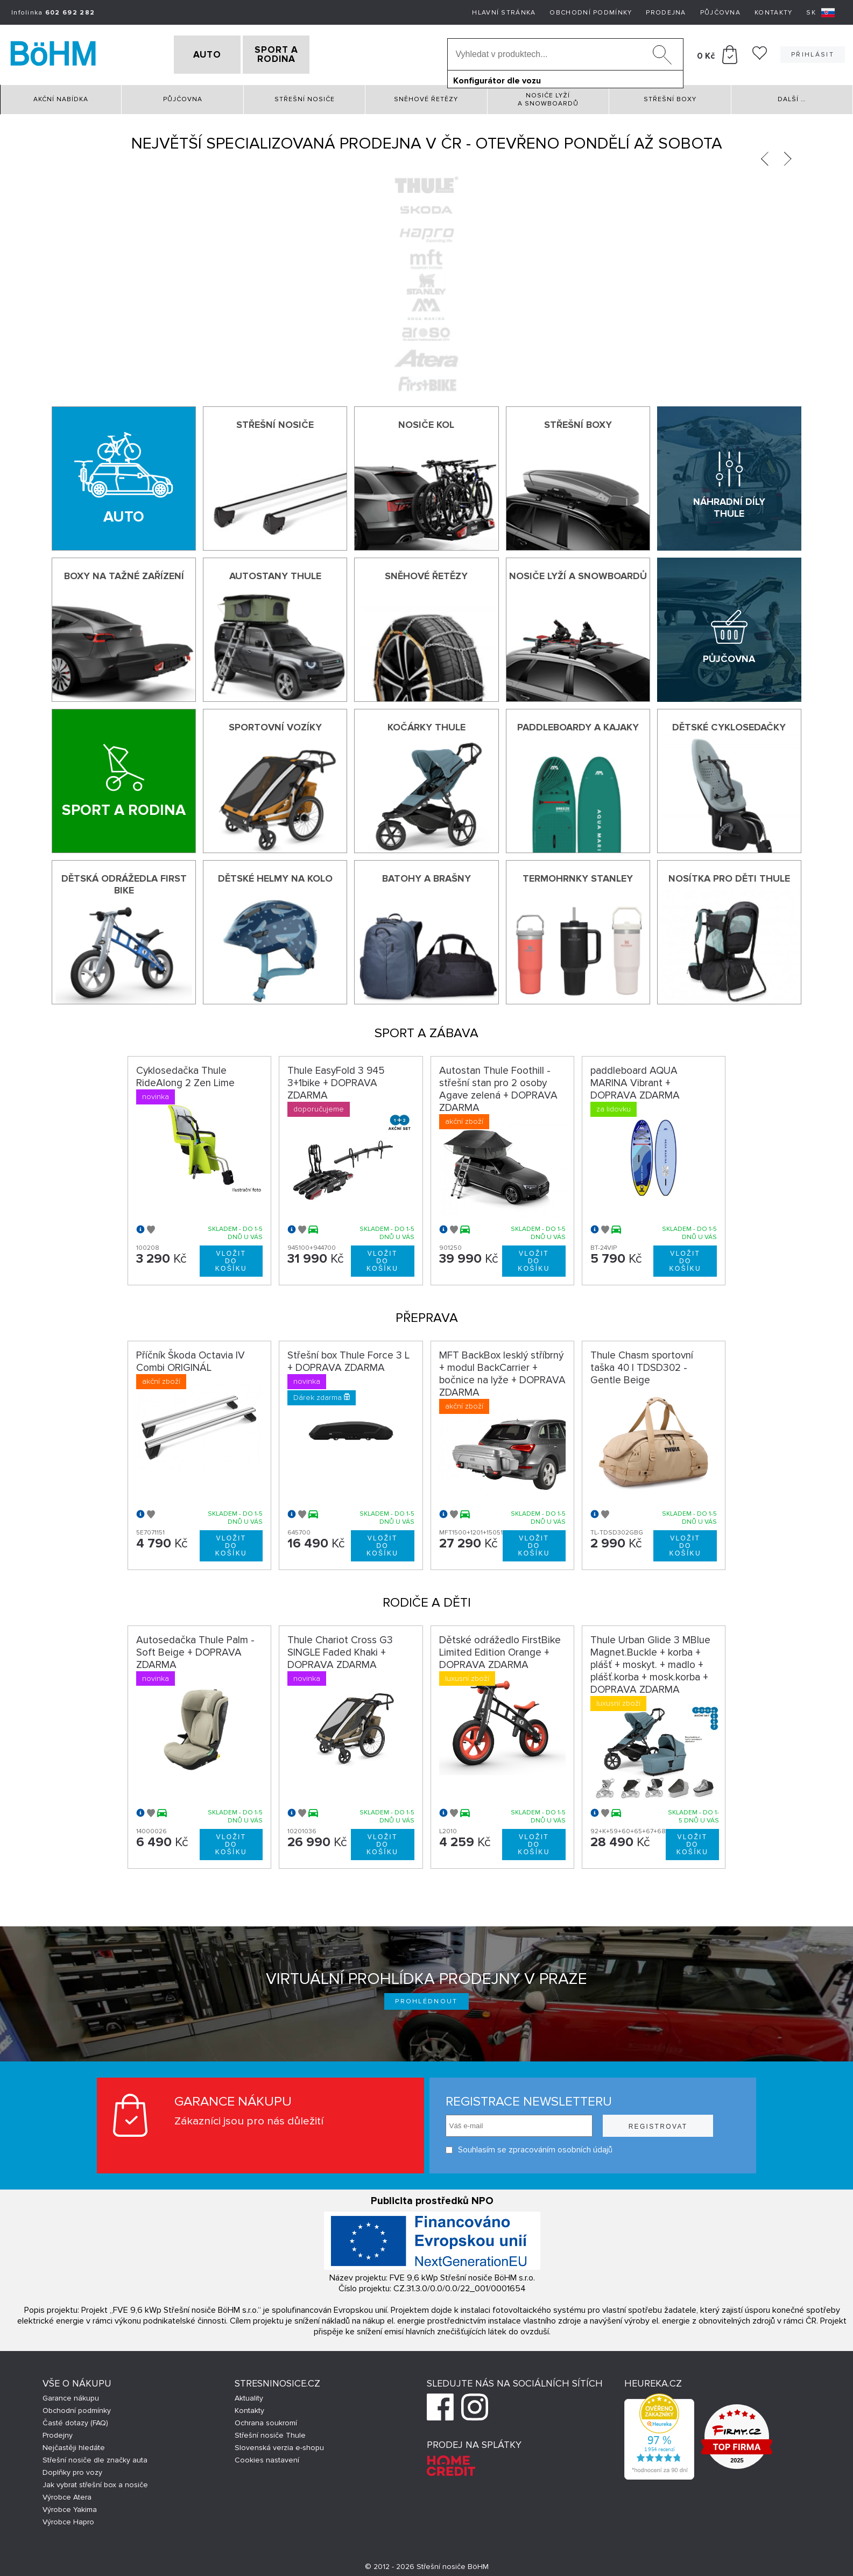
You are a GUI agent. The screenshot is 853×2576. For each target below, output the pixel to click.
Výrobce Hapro (68, 2519)
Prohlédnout (426, 1999)
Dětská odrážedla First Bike (124, 881)
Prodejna (666, 13)
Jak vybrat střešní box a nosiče (95, 2482)
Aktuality (249, 2395)
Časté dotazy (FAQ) (75, 2420)
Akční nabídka (60, 97)
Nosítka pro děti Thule (729, 876)
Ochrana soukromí (266, 2420)
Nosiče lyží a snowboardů (548, 96)
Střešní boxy (670, 97)
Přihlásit (812, 53)
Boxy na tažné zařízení (124, 573)
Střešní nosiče (304, 97)
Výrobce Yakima (70, 2506)
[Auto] (124, 475)
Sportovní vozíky (275, 724)
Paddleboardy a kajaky (578, 724)
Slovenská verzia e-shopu (279, 2445)
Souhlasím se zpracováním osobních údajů (529, 2146)
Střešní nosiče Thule (270, 2432)
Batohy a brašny (426, 876)
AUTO (188, 53)
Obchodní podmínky (590, 13)
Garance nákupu (71, 2395)
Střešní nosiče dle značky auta (95, 2457)
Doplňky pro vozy (72, 2469)
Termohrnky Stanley (578, 876)
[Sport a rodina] (124, 778)
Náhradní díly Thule (729, 505)
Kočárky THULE (426, 724)
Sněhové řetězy (426, 97)
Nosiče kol (426, 421)
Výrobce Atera (67, 2494)
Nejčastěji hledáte (74, 2445)
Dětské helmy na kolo (275, 876)
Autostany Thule (275, 573)
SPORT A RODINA (295, 53)
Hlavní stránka (503, 13)
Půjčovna (720, 13)
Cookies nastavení (267, 2457)
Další (792, 97)
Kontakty (773, 13)
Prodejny (58, 2432)
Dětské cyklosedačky (729, 724)
